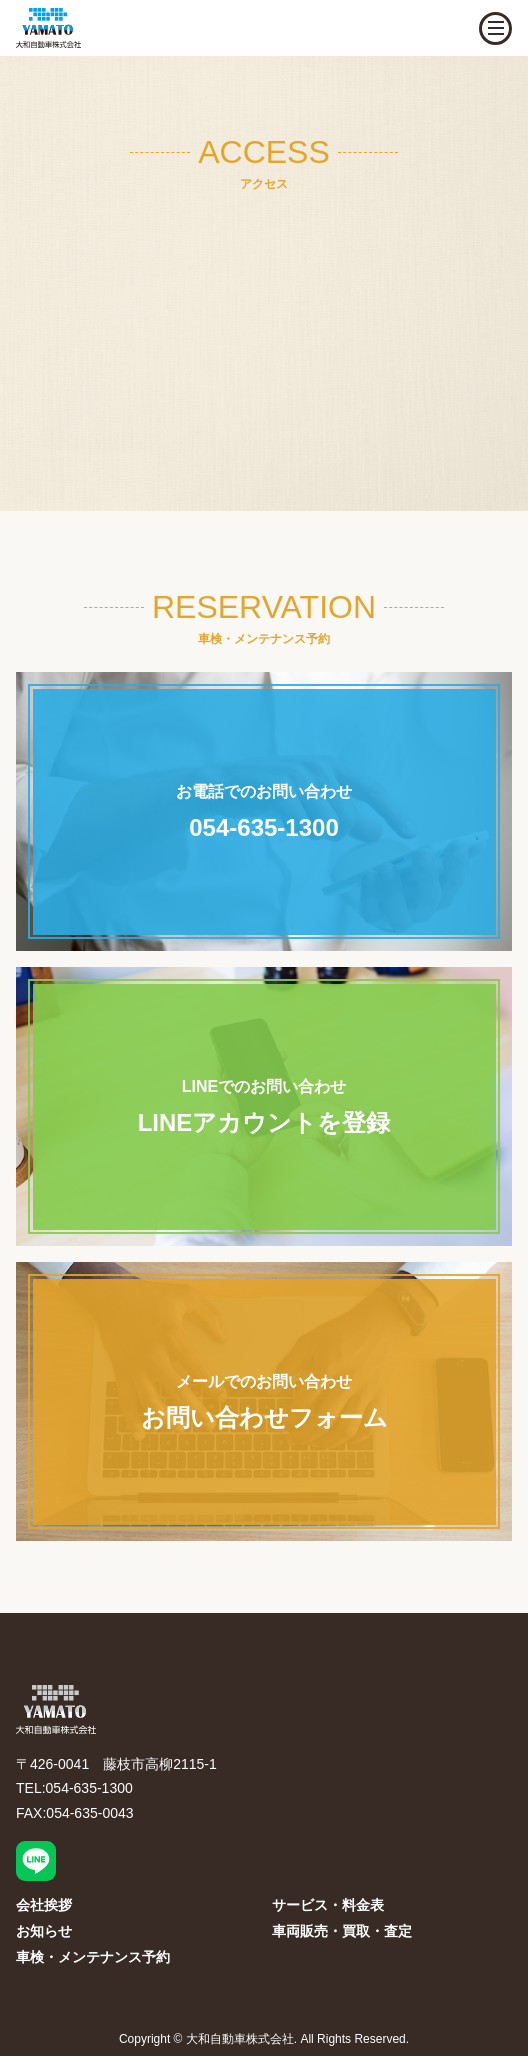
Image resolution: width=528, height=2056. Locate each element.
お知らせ (44, 1931)
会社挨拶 (44, 1905)
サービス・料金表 (328, 1905)
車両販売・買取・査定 (342, 1931)
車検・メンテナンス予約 (93, 1957)
